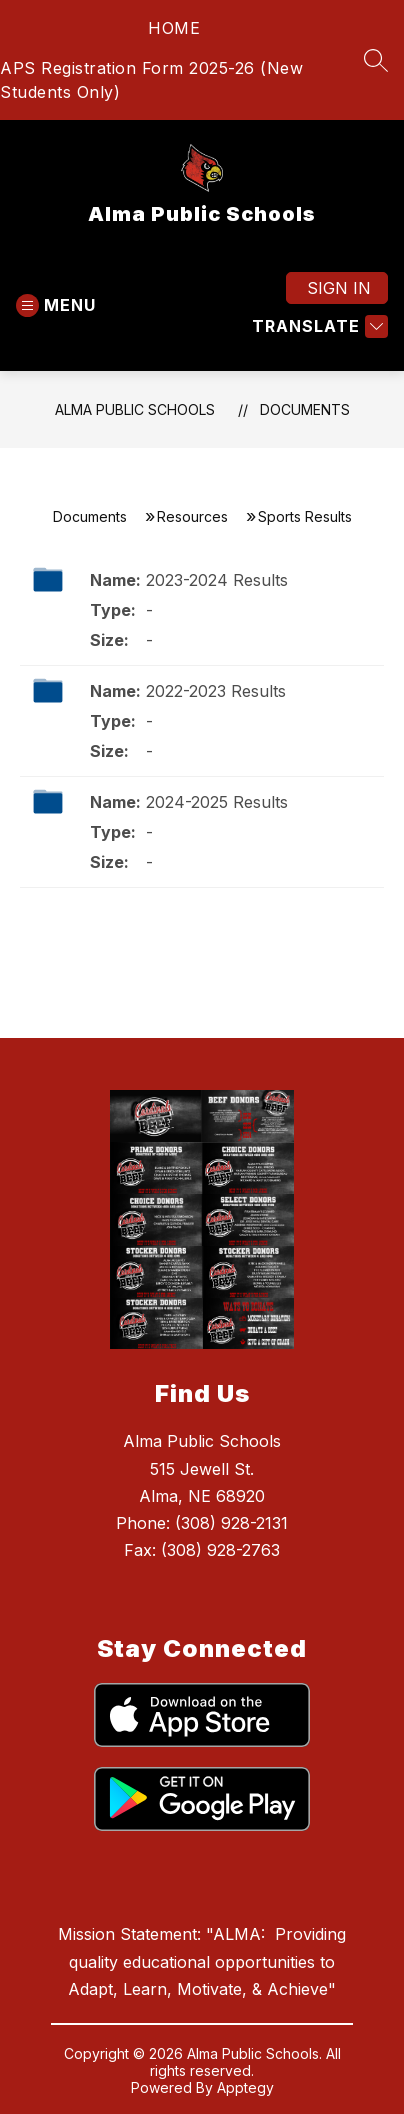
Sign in (339, 288)
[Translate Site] (317, 326)
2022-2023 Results (216, 691)
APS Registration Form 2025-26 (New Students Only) (151, 80)
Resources (192, 516)
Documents (305, 409)
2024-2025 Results (217, 802)
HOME (174, 28)
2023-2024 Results (217, 580)
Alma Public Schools (135, 409)
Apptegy (245, 2087)
